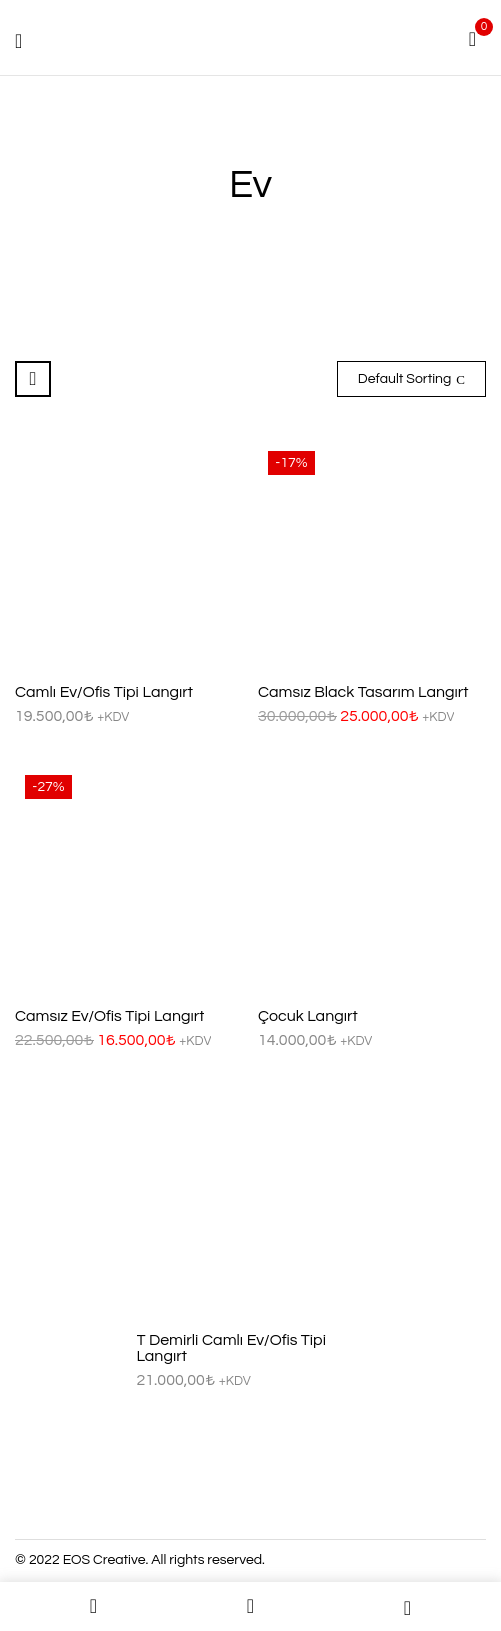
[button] (472, 38)
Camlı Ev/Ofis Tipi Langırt (104, 692)
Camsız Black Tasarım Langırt (363, 692)
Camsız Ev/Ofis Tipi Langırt (109, 1016)
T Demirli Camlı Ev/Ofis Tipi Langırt (232, 1348)
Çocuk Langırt (308, 1016)
